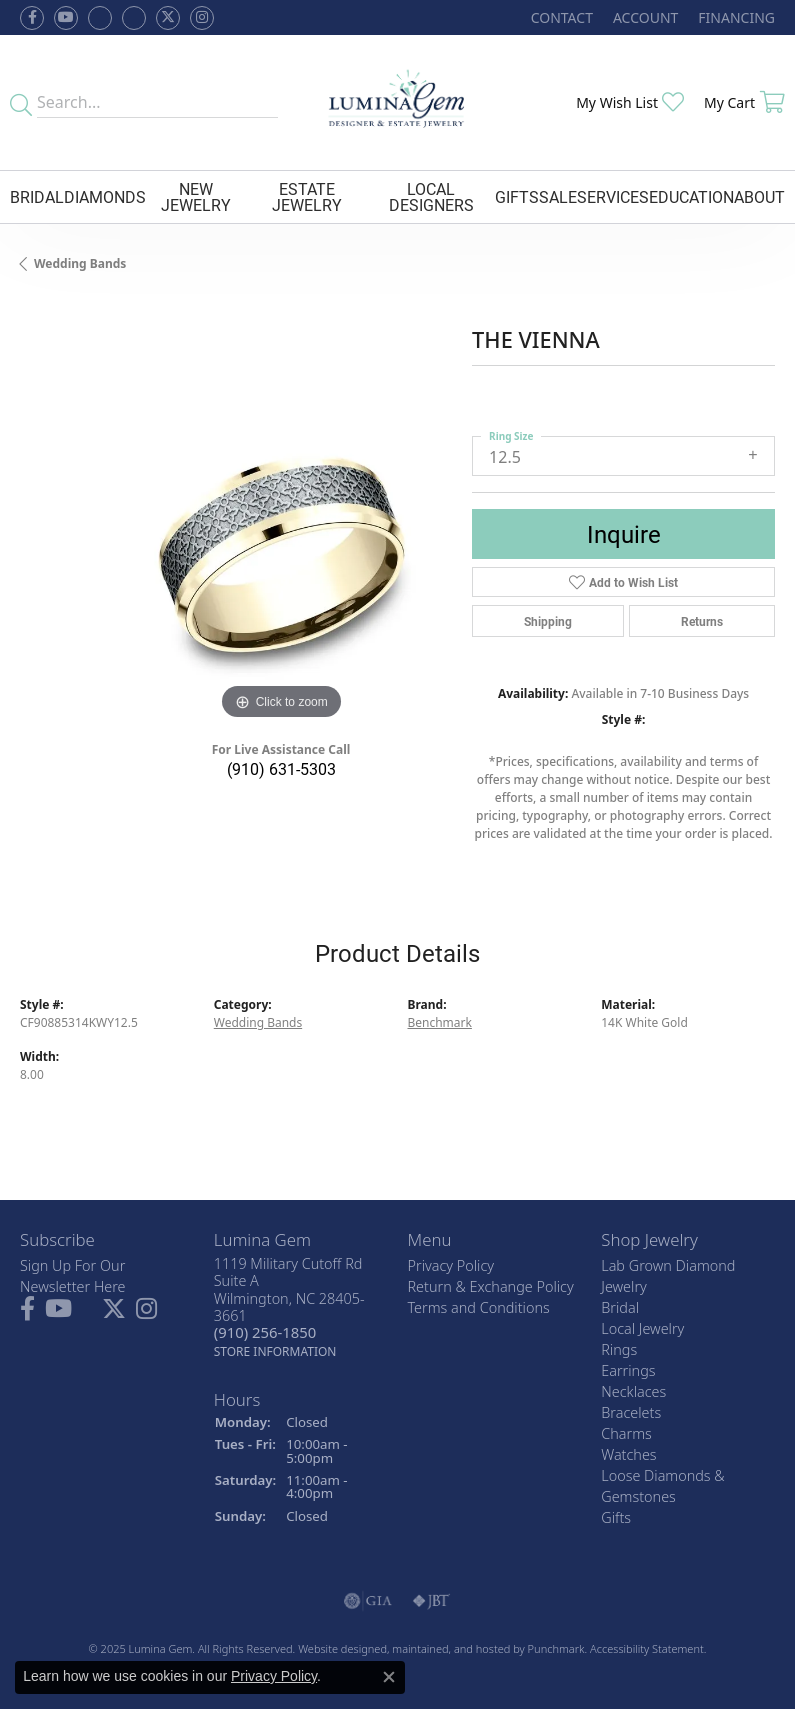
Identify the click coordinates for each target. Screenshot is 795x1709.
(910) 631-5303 (281, 768)
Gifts (517, 196)
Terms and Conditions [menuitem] (479, 1307)
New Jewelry (196, 196)
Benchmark (440, 1022)
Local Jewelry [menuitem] (642, 1328)
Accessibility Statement (647, 1648)
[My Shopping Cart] (744, 102)
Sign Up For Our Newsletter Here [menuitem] (73, 1276)
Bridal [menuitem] (620, 1307)
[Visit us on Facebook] (100, 18)
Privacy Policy (274, 1676)
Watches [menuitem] (628, 1454)
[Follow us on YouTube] (66, 18)
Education (691, 196)
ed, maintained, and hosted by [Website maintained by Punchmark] (450, 1648)
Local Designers (431, 196)
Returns (702, 621)
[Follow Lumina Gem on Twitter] (168, 18)
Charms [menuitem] (626, 1433)
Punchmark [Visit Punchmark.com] (556, 1648)
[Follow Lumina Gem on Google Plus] (134, 18)
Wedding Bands (80, 263)
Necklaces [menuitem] (633, 1391)
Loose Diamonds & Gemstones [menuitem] (662, 1486)
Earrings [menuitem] (628, 1370)
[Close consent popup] (389, 1677)
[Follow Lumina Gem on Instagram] (202, 18)
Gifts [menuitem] (616, 1517)
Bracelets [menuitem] (631, 1412)
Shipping (548, 621)
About (759, 196)
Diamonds (105, 196)
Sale (558, 196)
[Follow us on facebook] (32, 18)
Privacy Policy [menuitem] (451, 1265)
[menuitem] (368, 1601)
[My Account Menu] (645, 17)
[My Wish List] (630, 102)
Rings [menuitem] (619, 1349)
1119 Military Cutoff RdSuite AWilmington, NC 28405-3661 (289, 1307)
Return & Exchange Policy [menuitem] (491, 1286)
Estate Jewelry (307, 196)
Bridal (37, 196)
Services (613, 196)
